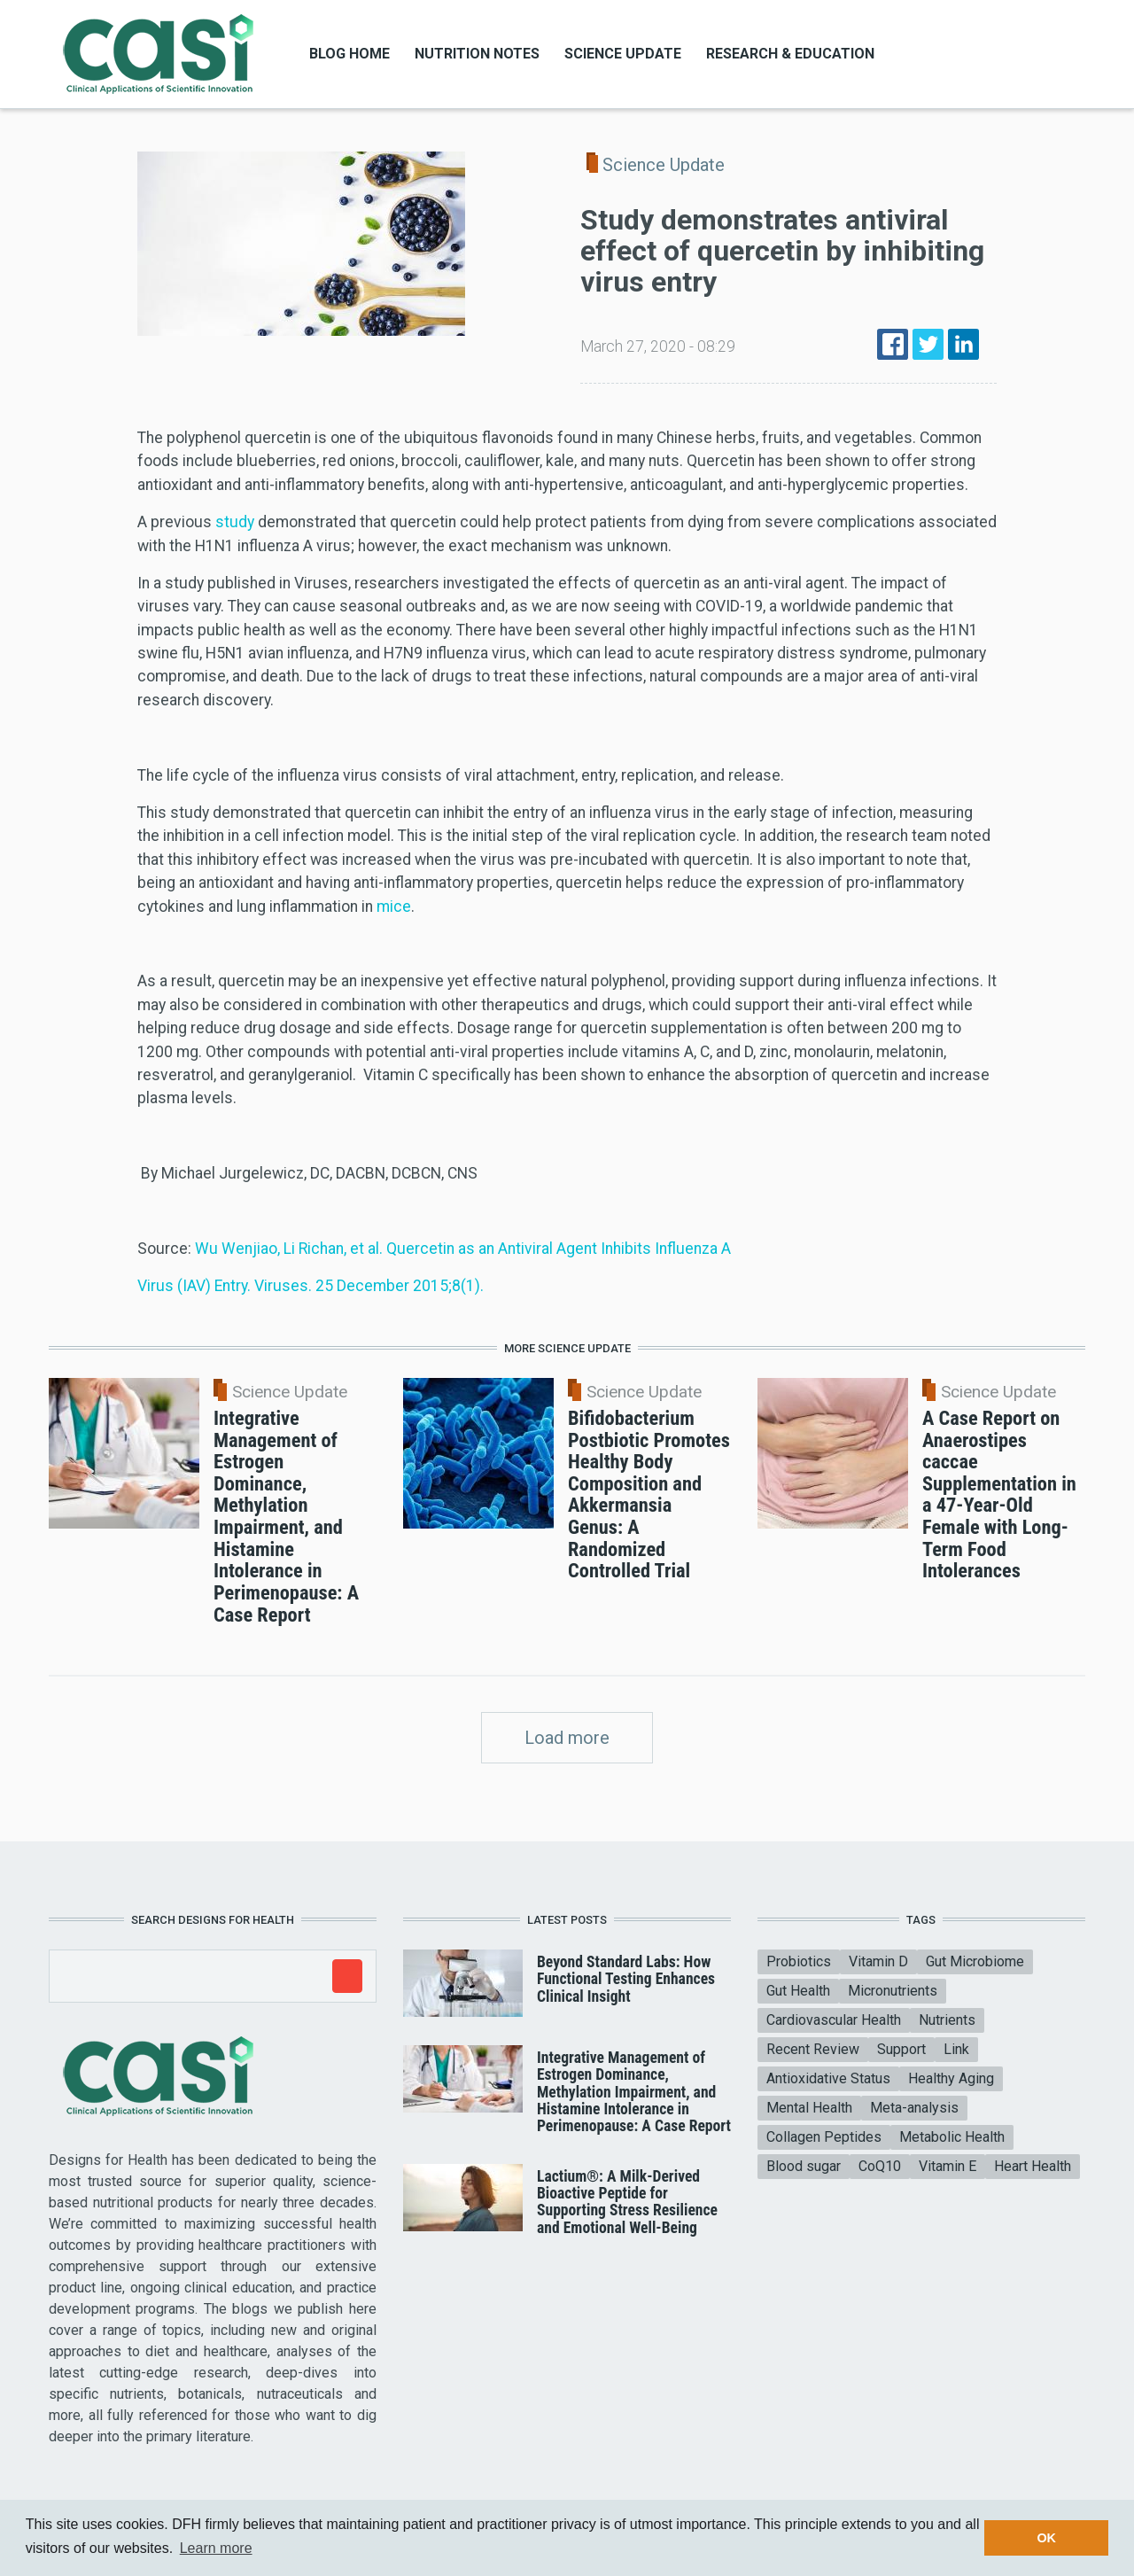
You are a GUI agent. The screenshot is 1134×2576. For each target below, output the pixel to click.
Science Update (622, 53)
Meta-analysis (914, 2107)
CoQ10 (879, 2166)
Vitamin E (947, 2166)
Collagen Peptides (824, 2137)
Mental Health (809, 2107)
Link (956, 2049)
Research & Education (790, 53)
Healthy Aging (951, 2078)
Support (901, 2049)
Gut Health (798, 1990)
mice (394, 906)
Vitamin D (878, 1961)
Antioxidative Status (828, 2078)
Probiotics (798, 1961)
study (234, 522)
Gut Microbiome (975, 1961)
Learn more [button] (216, 2548)
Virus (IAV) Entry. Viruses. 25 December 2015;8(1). (310, 1286)
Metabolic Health (952, 2137)
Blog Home (349, 53)
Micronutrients (892, 1990)
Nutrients (947, 2020)
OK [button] (1046, 2538)
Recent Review (812, 2049)
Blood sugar (803, 2166)
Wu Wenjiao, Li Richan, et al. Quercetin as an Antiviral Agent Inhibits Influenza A (463, 1248)
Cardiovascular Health (833, 2020)
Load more (567, 1737)
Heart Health (1032, 2166)
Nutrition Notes (477, 53)
